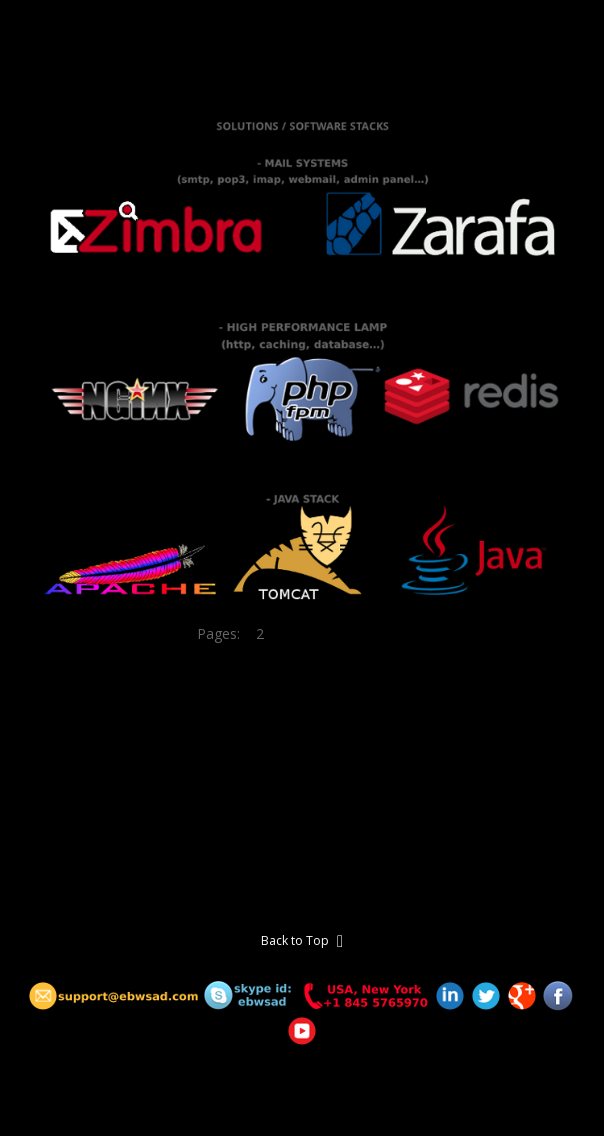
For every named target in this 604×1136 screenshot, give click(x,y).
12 (400, 633)
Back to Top (302, 941)
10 (360, 633)
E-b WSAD (55, 39)
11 (380, 633)
